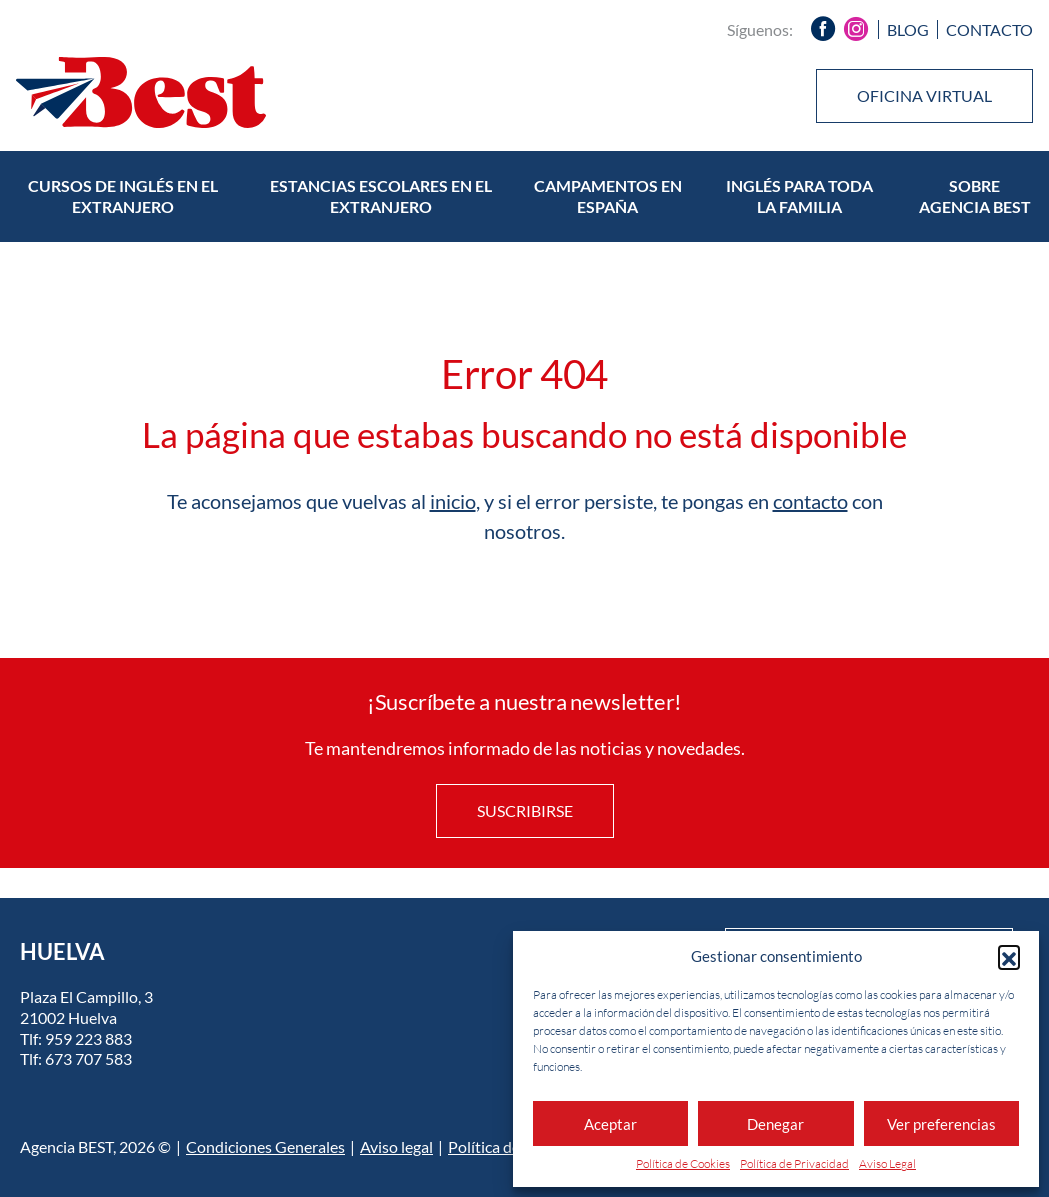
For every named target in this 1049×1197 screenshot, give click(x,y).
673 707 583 (88, 1058)
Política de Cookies (683, 1163)
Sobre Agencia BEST (975, 196)
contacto (810, 501)
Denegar (775, 1124)
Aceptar (610, 1124)
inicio (453, 501)
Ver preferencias (941, 1124)
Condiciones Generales (265, 1146)
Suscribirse (525, 810)
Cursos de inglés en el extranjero (123, 196)
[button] (1009, 956)
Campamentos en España (608, 196)
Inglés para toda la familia (799, 196)
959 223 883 (88, 1038)
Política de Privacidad (794, 1163)
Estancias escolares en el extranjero (381, 196)
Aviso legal (396, 1146)
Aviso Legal (887, 1163)
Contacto (989, 29)
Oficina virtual (924, 95)
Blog (908, 29)
